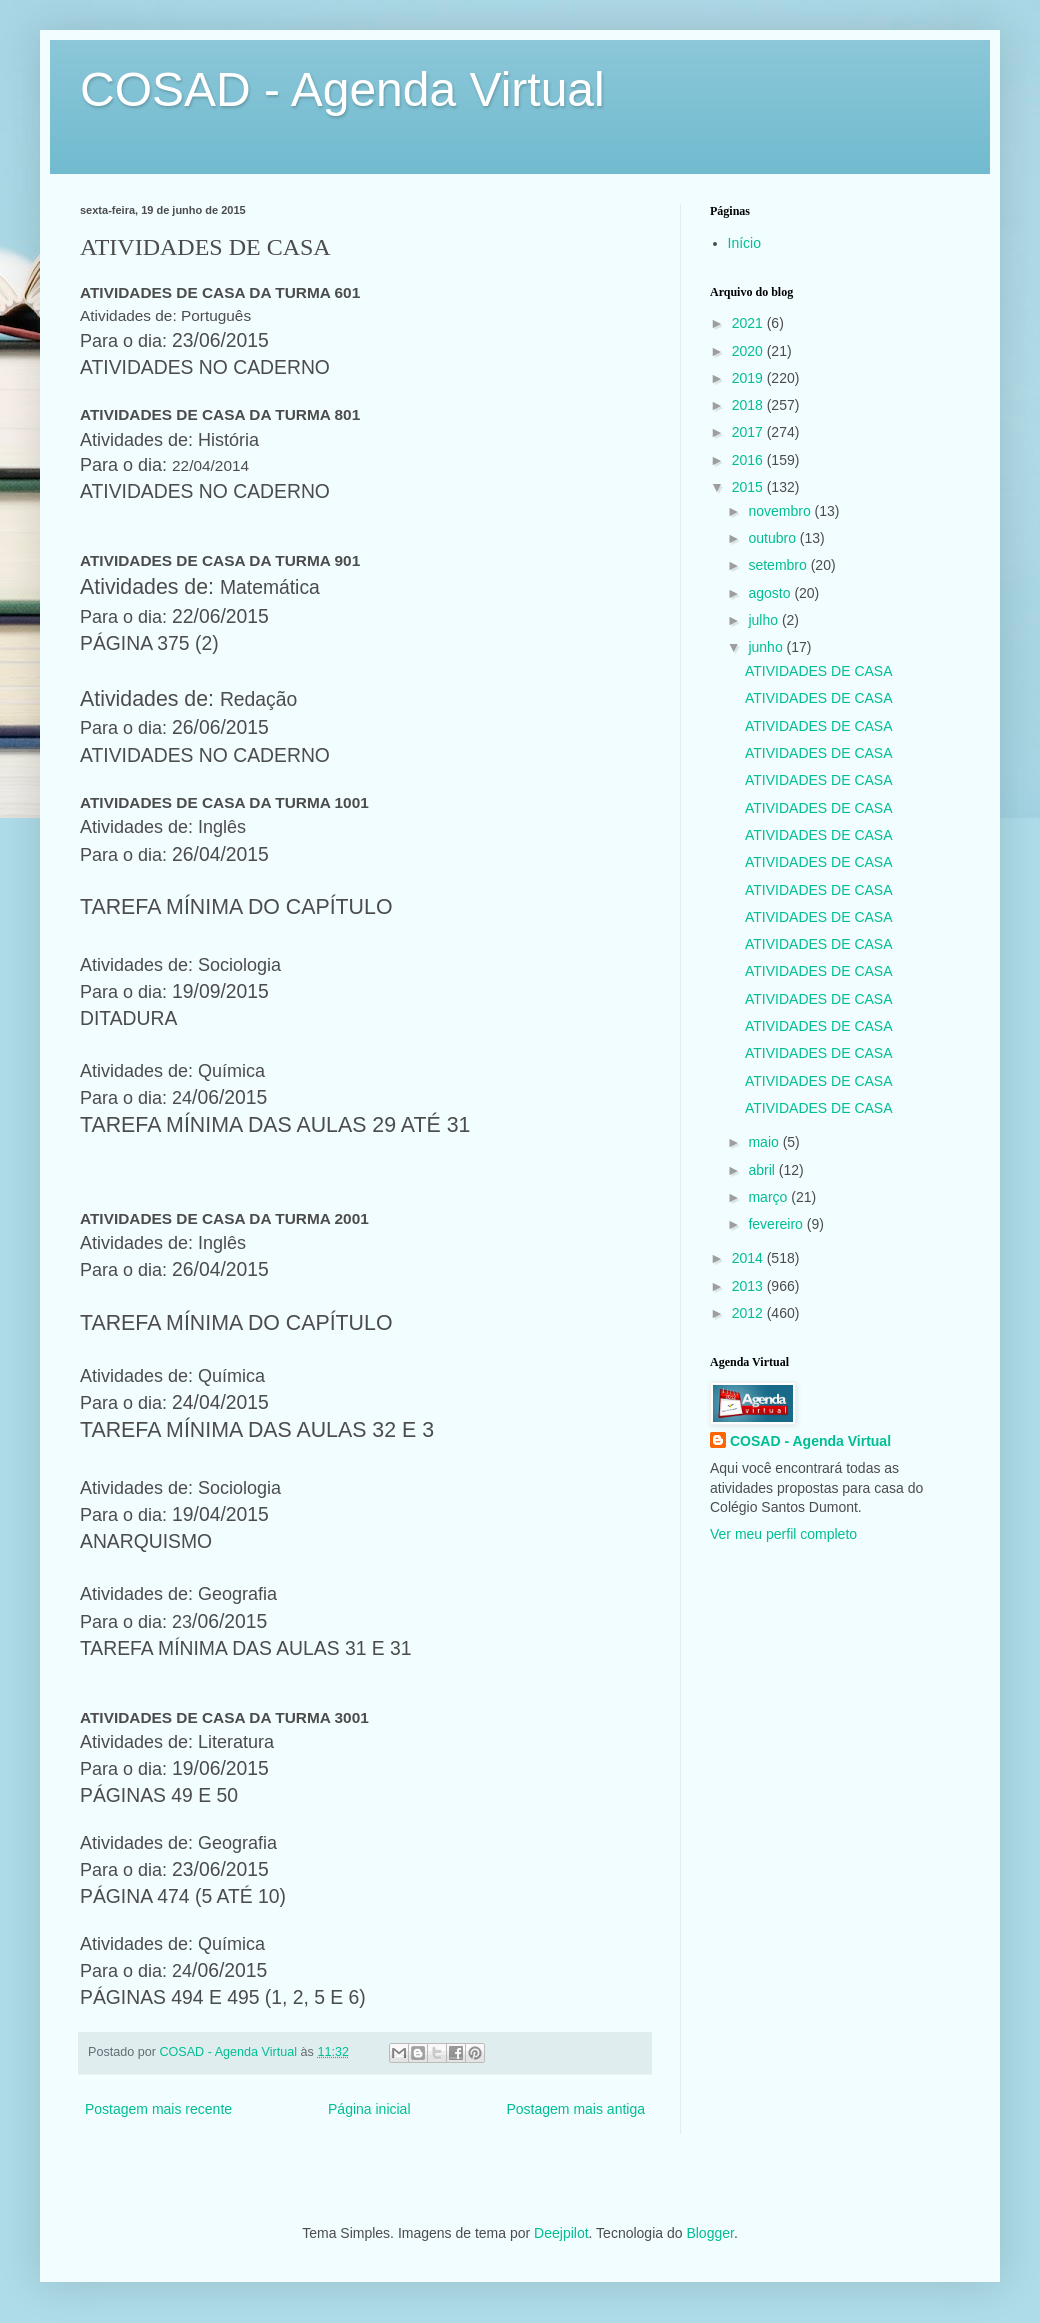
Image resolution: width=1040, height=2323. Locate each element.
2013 (749, 1286)
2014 (749, 1258)
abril (763, 1170)
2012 (749, 1313)
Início (744, 243)
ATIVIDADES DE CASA (819, 671)
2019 (749, 378)
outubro (773, 538)
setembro (779, 565)
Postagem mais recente (158, 2109)
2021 (749, 323)
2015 (749, 487)
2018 (749, 405)
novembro (781, 511)
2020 (749, 351)
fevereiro (777, 1224)
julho (764, 620)
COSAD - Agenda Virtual (342, 89)
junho (767, 647)
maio (765, 1142)
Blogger (709, 2233)
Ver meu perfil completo (783, 1534)
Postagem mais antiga (575, 2109)
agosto (771, 593)
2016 (749, 460)
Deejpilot (561, 2233)
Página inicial (369, 2109)
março (769, 1197)
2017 (749, 432)
